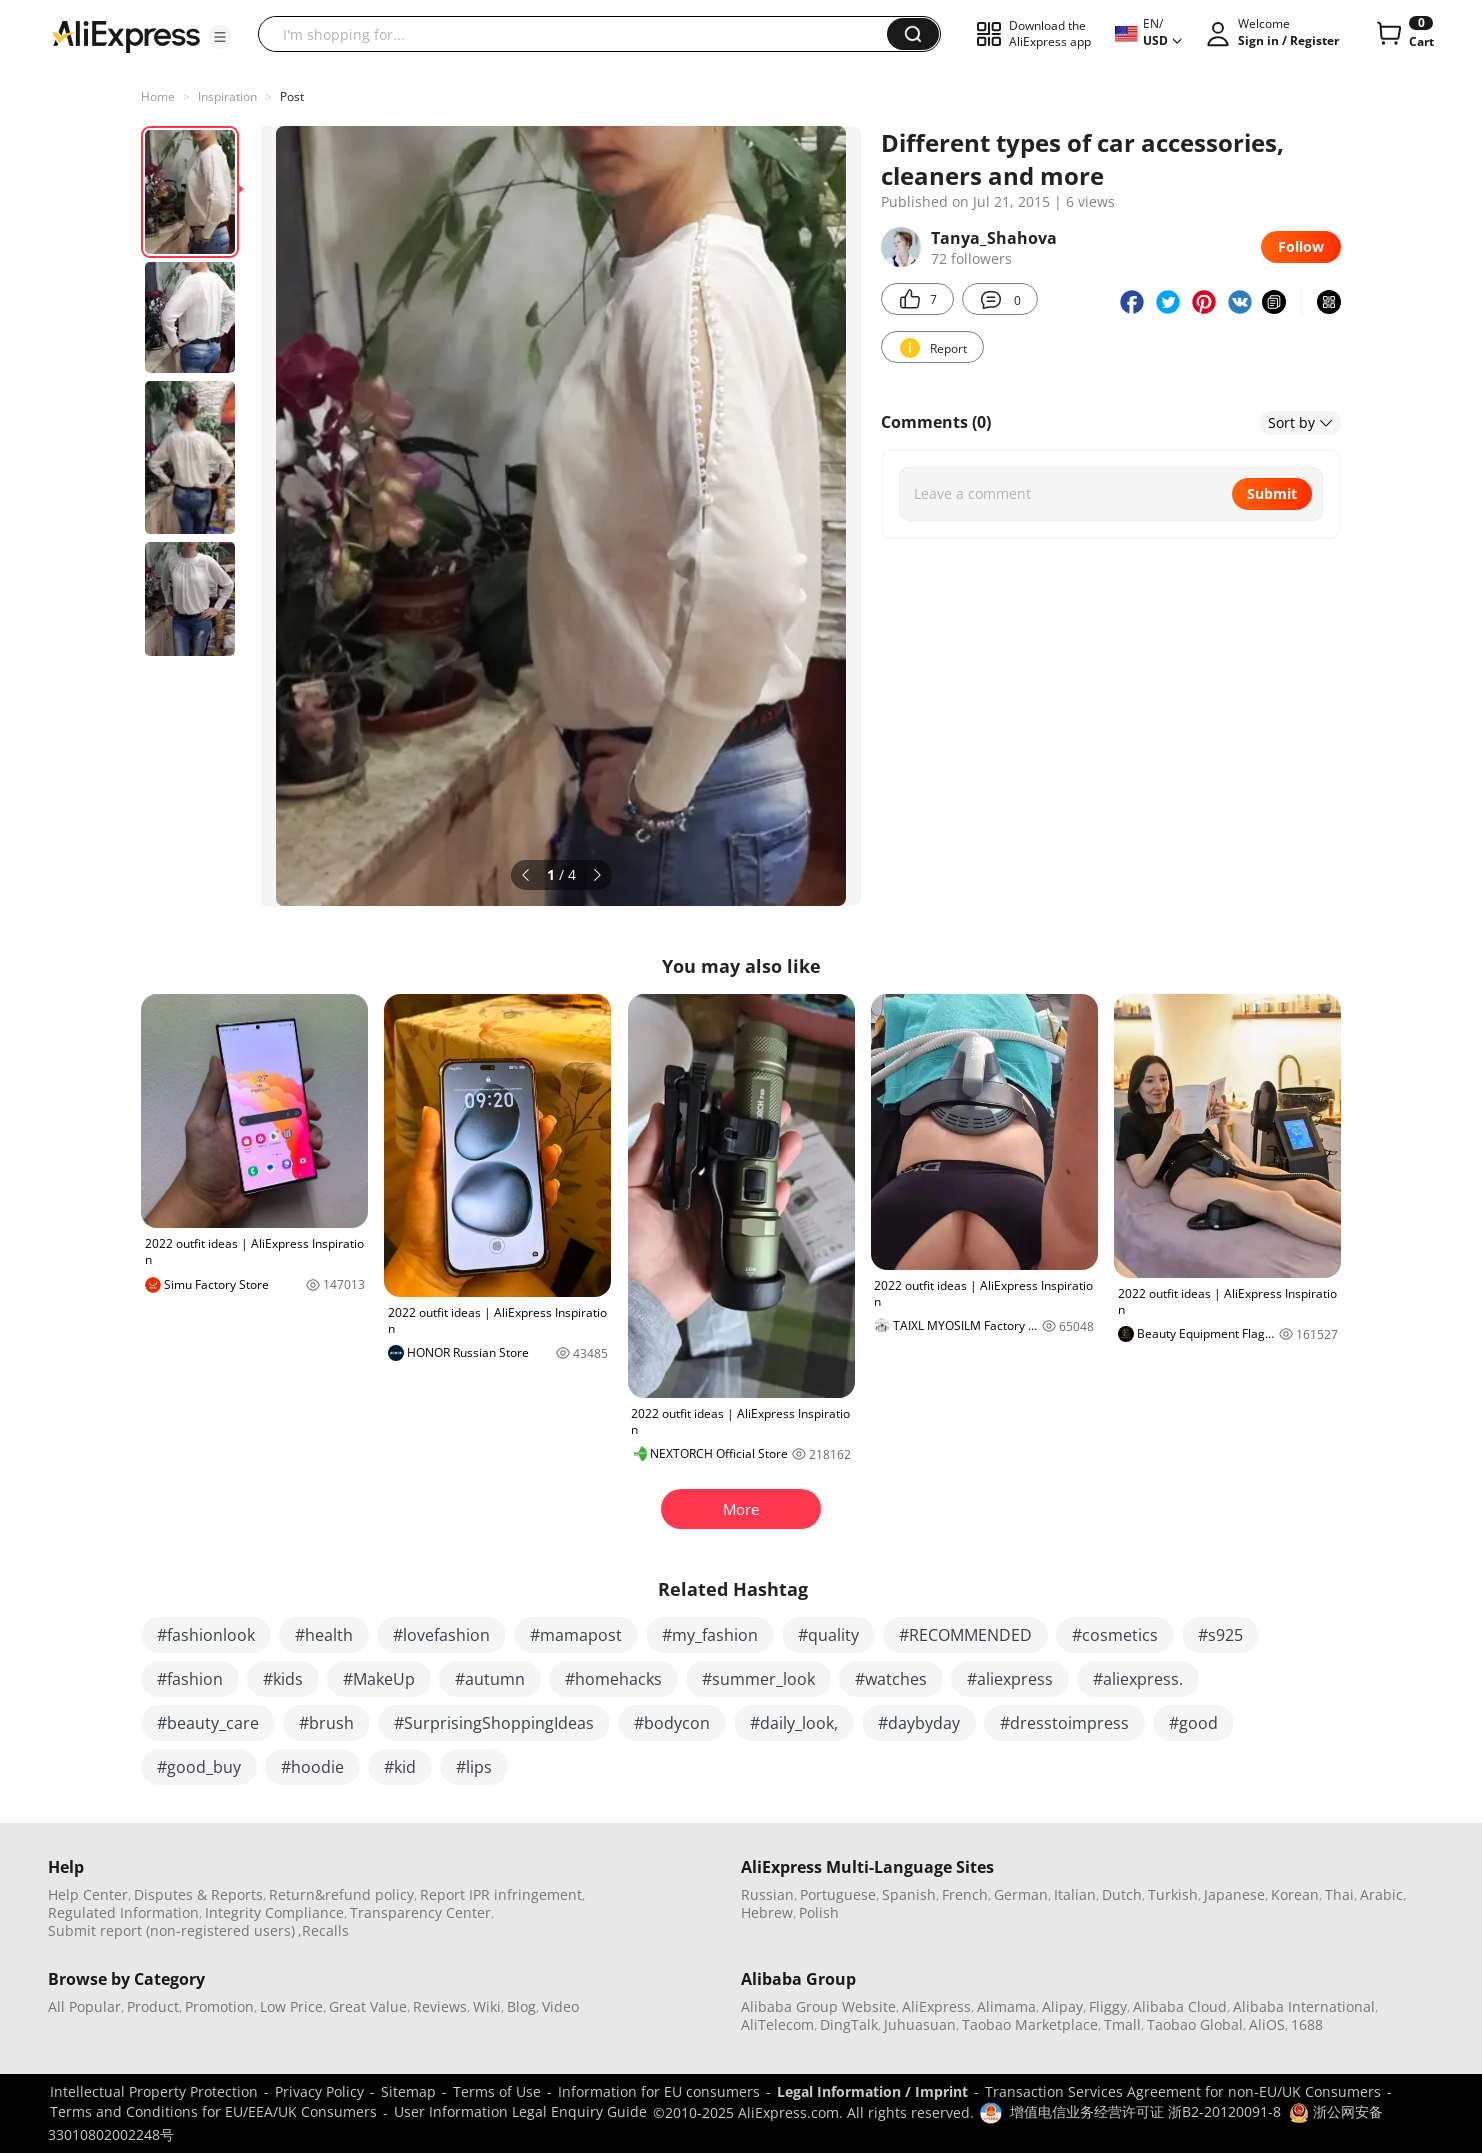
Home (158, 96)
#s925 (1220, 1635)
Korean (1295, 1894)
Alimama (1006, 2006)
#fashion (190, 1679)
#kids (283, 1679)
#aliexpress (1010, 1679)
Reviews (440, 2006)
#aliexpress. (1138, 1679)
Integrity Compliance (274, 1912)
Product (153, 2006)
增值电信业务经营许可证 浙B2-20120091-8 (1145, 2111)
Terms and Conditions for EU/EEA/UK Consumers (213, 2111)
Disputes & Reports (198, 1894)
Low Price (291, 2006)
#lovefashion (441, 1635)
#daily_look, (794, 1723)
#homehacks (613, 1679)
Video (560, 2006)
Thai (1339, 1894)
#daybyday (919, 1723)
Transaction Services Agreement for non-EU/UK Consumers (1183, 2091)
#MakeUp (379, 1679)
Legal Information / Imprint (872, 2091)
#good (1193, 1723)
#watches (891, 1679)
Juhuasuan (920, 2024)
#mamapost (576, 1635)
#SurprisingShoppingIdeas (494, 1723)
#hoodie (312, 1767)
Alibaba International (1304, 2006)
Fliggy (1108, 2006)
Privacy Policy (319, 2091)
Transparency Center (420, 1912)
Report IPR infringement (501, 1894)
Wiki (487, 2006)
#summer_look (758, 1679)
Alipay (1062, 2006)
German (1021, 1894)
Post (292, 96)
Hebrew (767, 1912)
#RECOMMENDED (965, 1635)
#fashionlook (206, 1635)
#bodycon (672, 1723)
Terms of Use (497, 2091)
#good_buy (199, 1767)
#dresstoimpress (1064, 1723)
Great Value (368, 2006)
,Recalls (323, 1930)
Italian (1075, 1894)
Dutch (1122, 1894)
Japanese (1234, 1894)
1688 (1307, 2024)
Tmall (1122, 2024)
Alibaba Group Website (818, 2006)
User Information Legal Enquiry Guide (520, 2111)
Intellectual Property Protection (154, 2091)
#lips (474, 1767)
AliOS (1267, 2024)
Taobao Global (1195, 2024)
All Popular (84, 2006)
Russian (767, 1894)
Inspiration (227, 96)
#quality (828, 1635)
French (965, 1894)
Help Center (88, 1894)
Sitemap (408, 2091)
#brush (326, 1723)
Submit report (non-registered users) (171, 1930)
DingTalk (849, 2024)
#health (324, 1635)
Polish (819, 1912)
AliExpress (936, 2006)
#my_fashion (710, 1635)
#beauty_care (208, 1723)
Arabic (1381, 1894)
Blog (521, 2006)
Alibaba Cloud (1180, 2006)
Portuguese (838, 1894)
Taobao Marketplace (1030, 2024)
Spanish (909, 1894)
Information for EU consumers (659, 2091)
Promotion (219, 2006)
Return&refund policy (341, 1894)
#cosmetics (1115, 1635)
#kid (400, 1767)
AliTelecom (777, 2024)
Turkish (1173, 1894)
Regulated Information (123, 1912)
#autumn (490, 1679)
